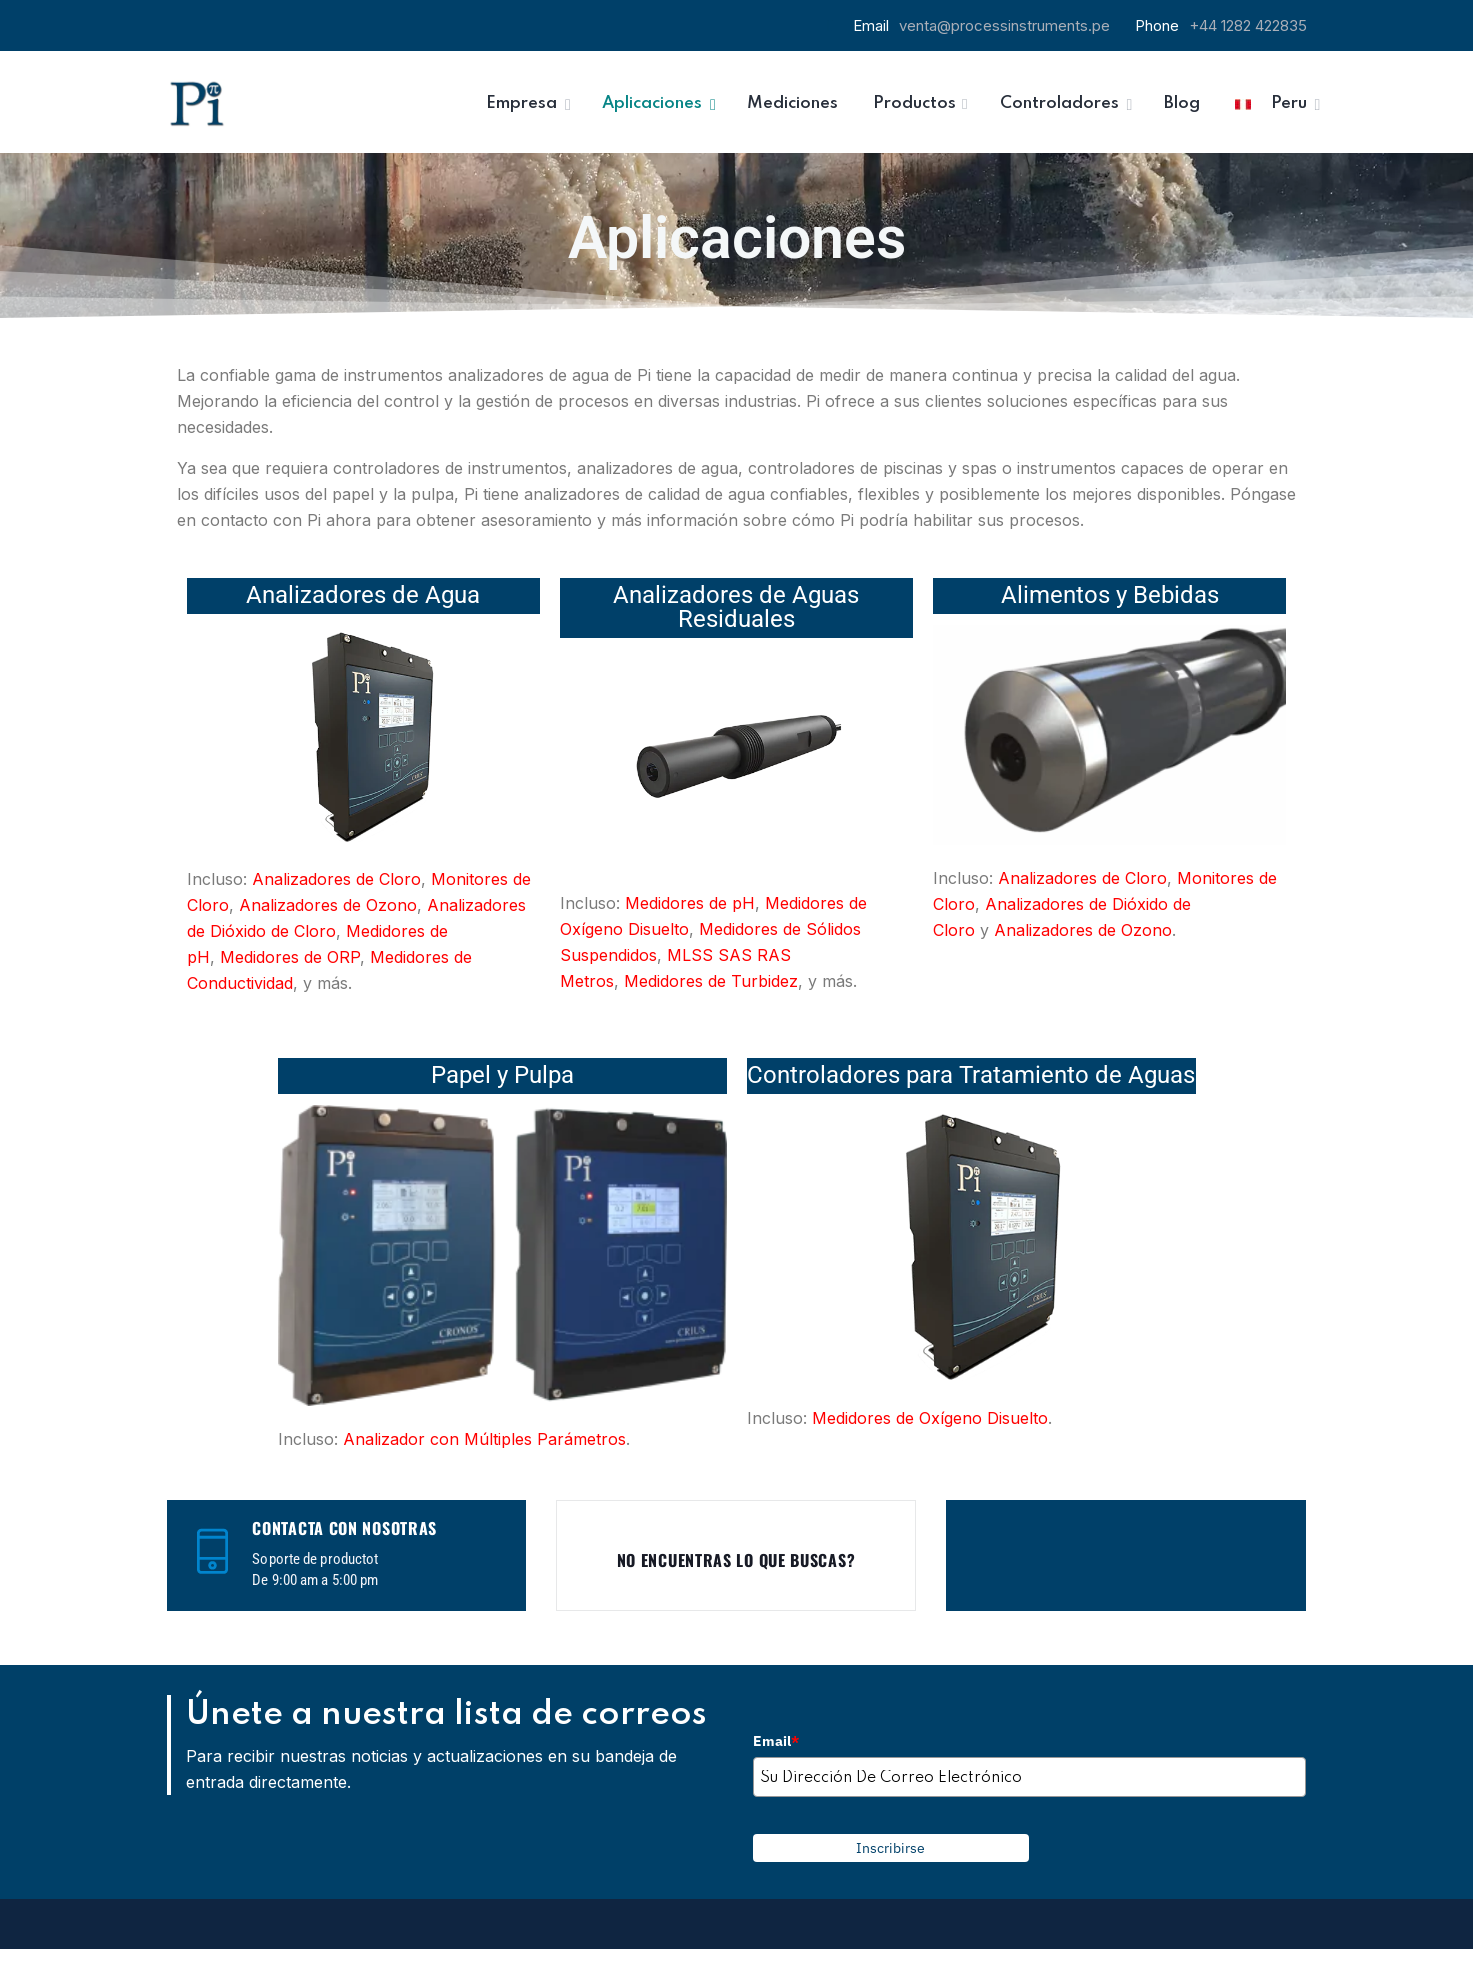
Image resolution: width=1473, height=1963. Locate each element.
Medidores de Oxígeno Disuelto (930, 1418)
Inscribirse (890, 1848)
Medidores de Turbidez (711, 981)
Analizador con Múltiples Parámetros (484, 1439)
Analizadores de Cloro (336, 879)
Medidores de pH (690, 903)
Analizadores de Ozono (328, 905)
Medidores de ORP (290, 957)
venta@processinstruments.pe (1004, 25)
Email (776, 1741)
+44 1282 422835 (1248, 25)
